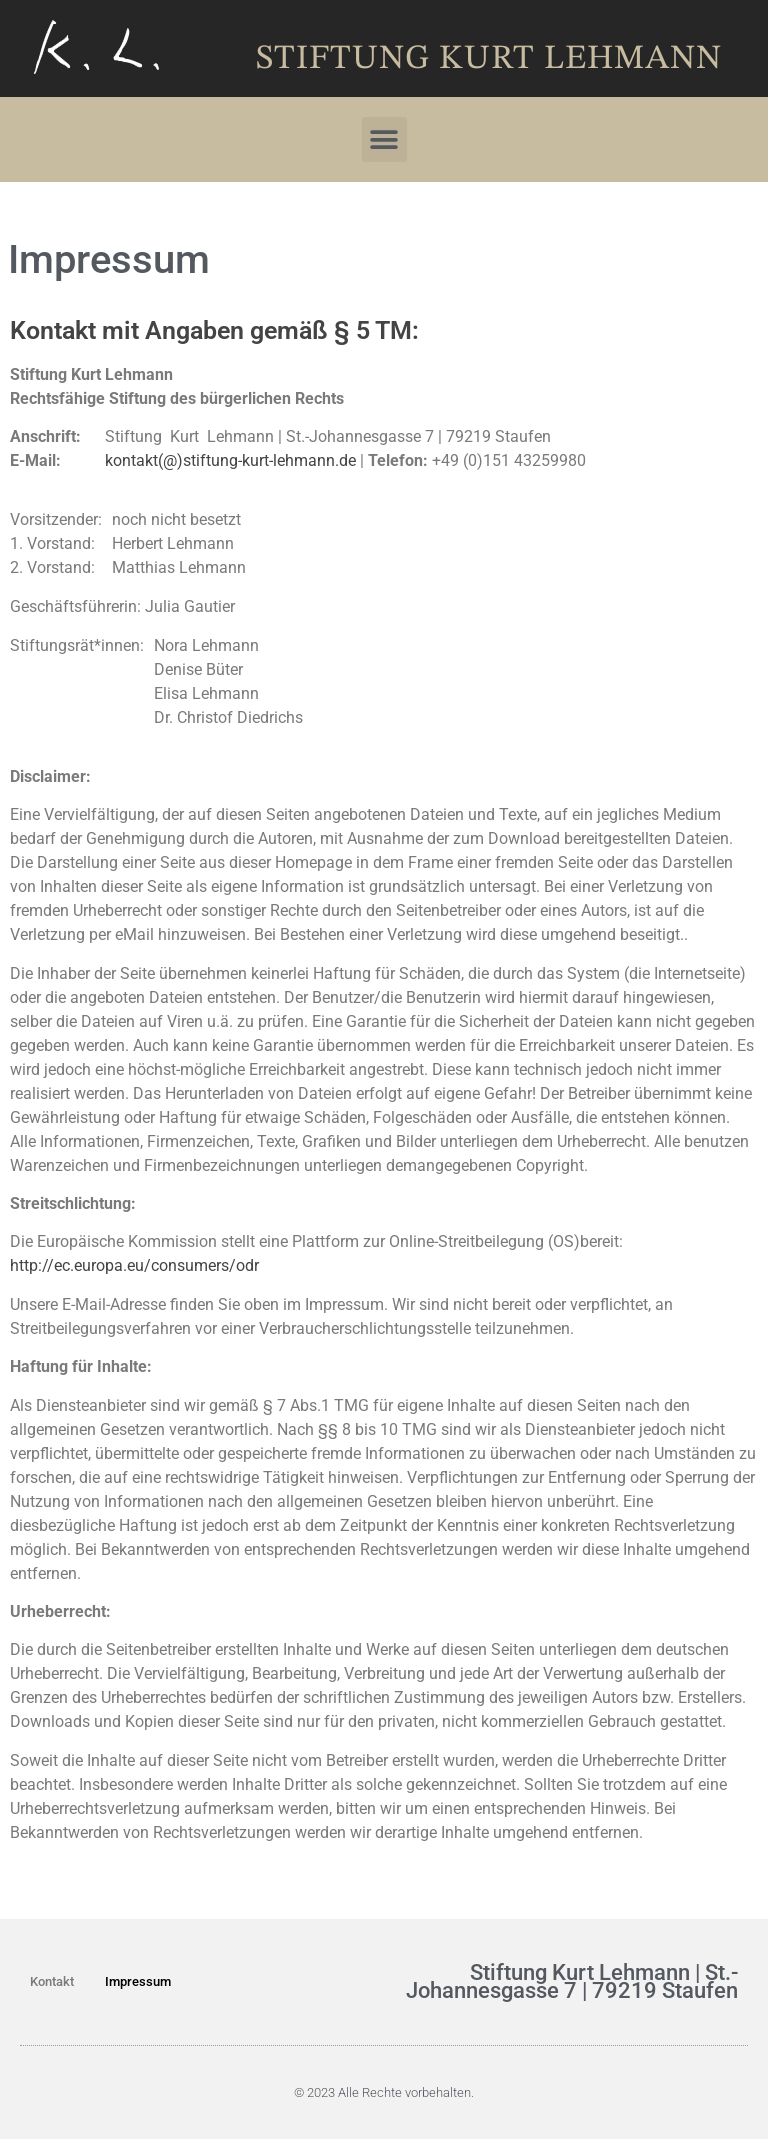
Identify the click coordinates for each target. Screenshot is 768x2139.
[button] (384, 139)
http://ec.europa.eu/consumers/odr (134, 1265)
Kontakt (52, 1981)
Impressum (138, 1981)
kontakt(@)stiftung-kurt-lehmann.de (230, 460)
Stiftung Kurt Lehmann (489, 59)
